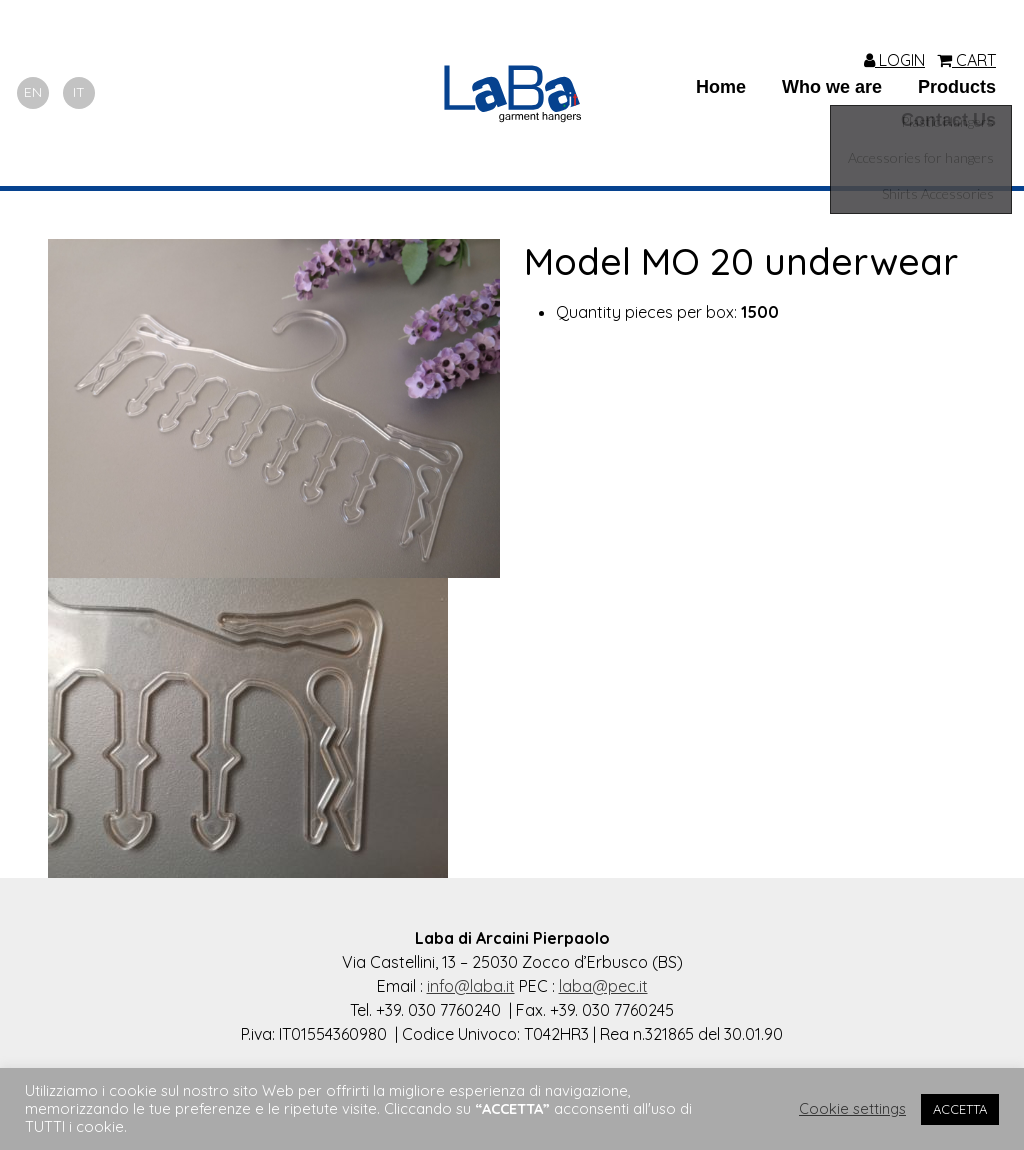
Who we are (832, 87)
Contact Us (948, 120)
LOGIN (894, 60)
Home (721, 87)
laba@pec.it (603, 986)
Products (957, 87)
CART (966, 60)
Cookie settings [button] (852, 1109)
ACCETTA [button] (960, 1109)
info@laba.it (471, 986)
